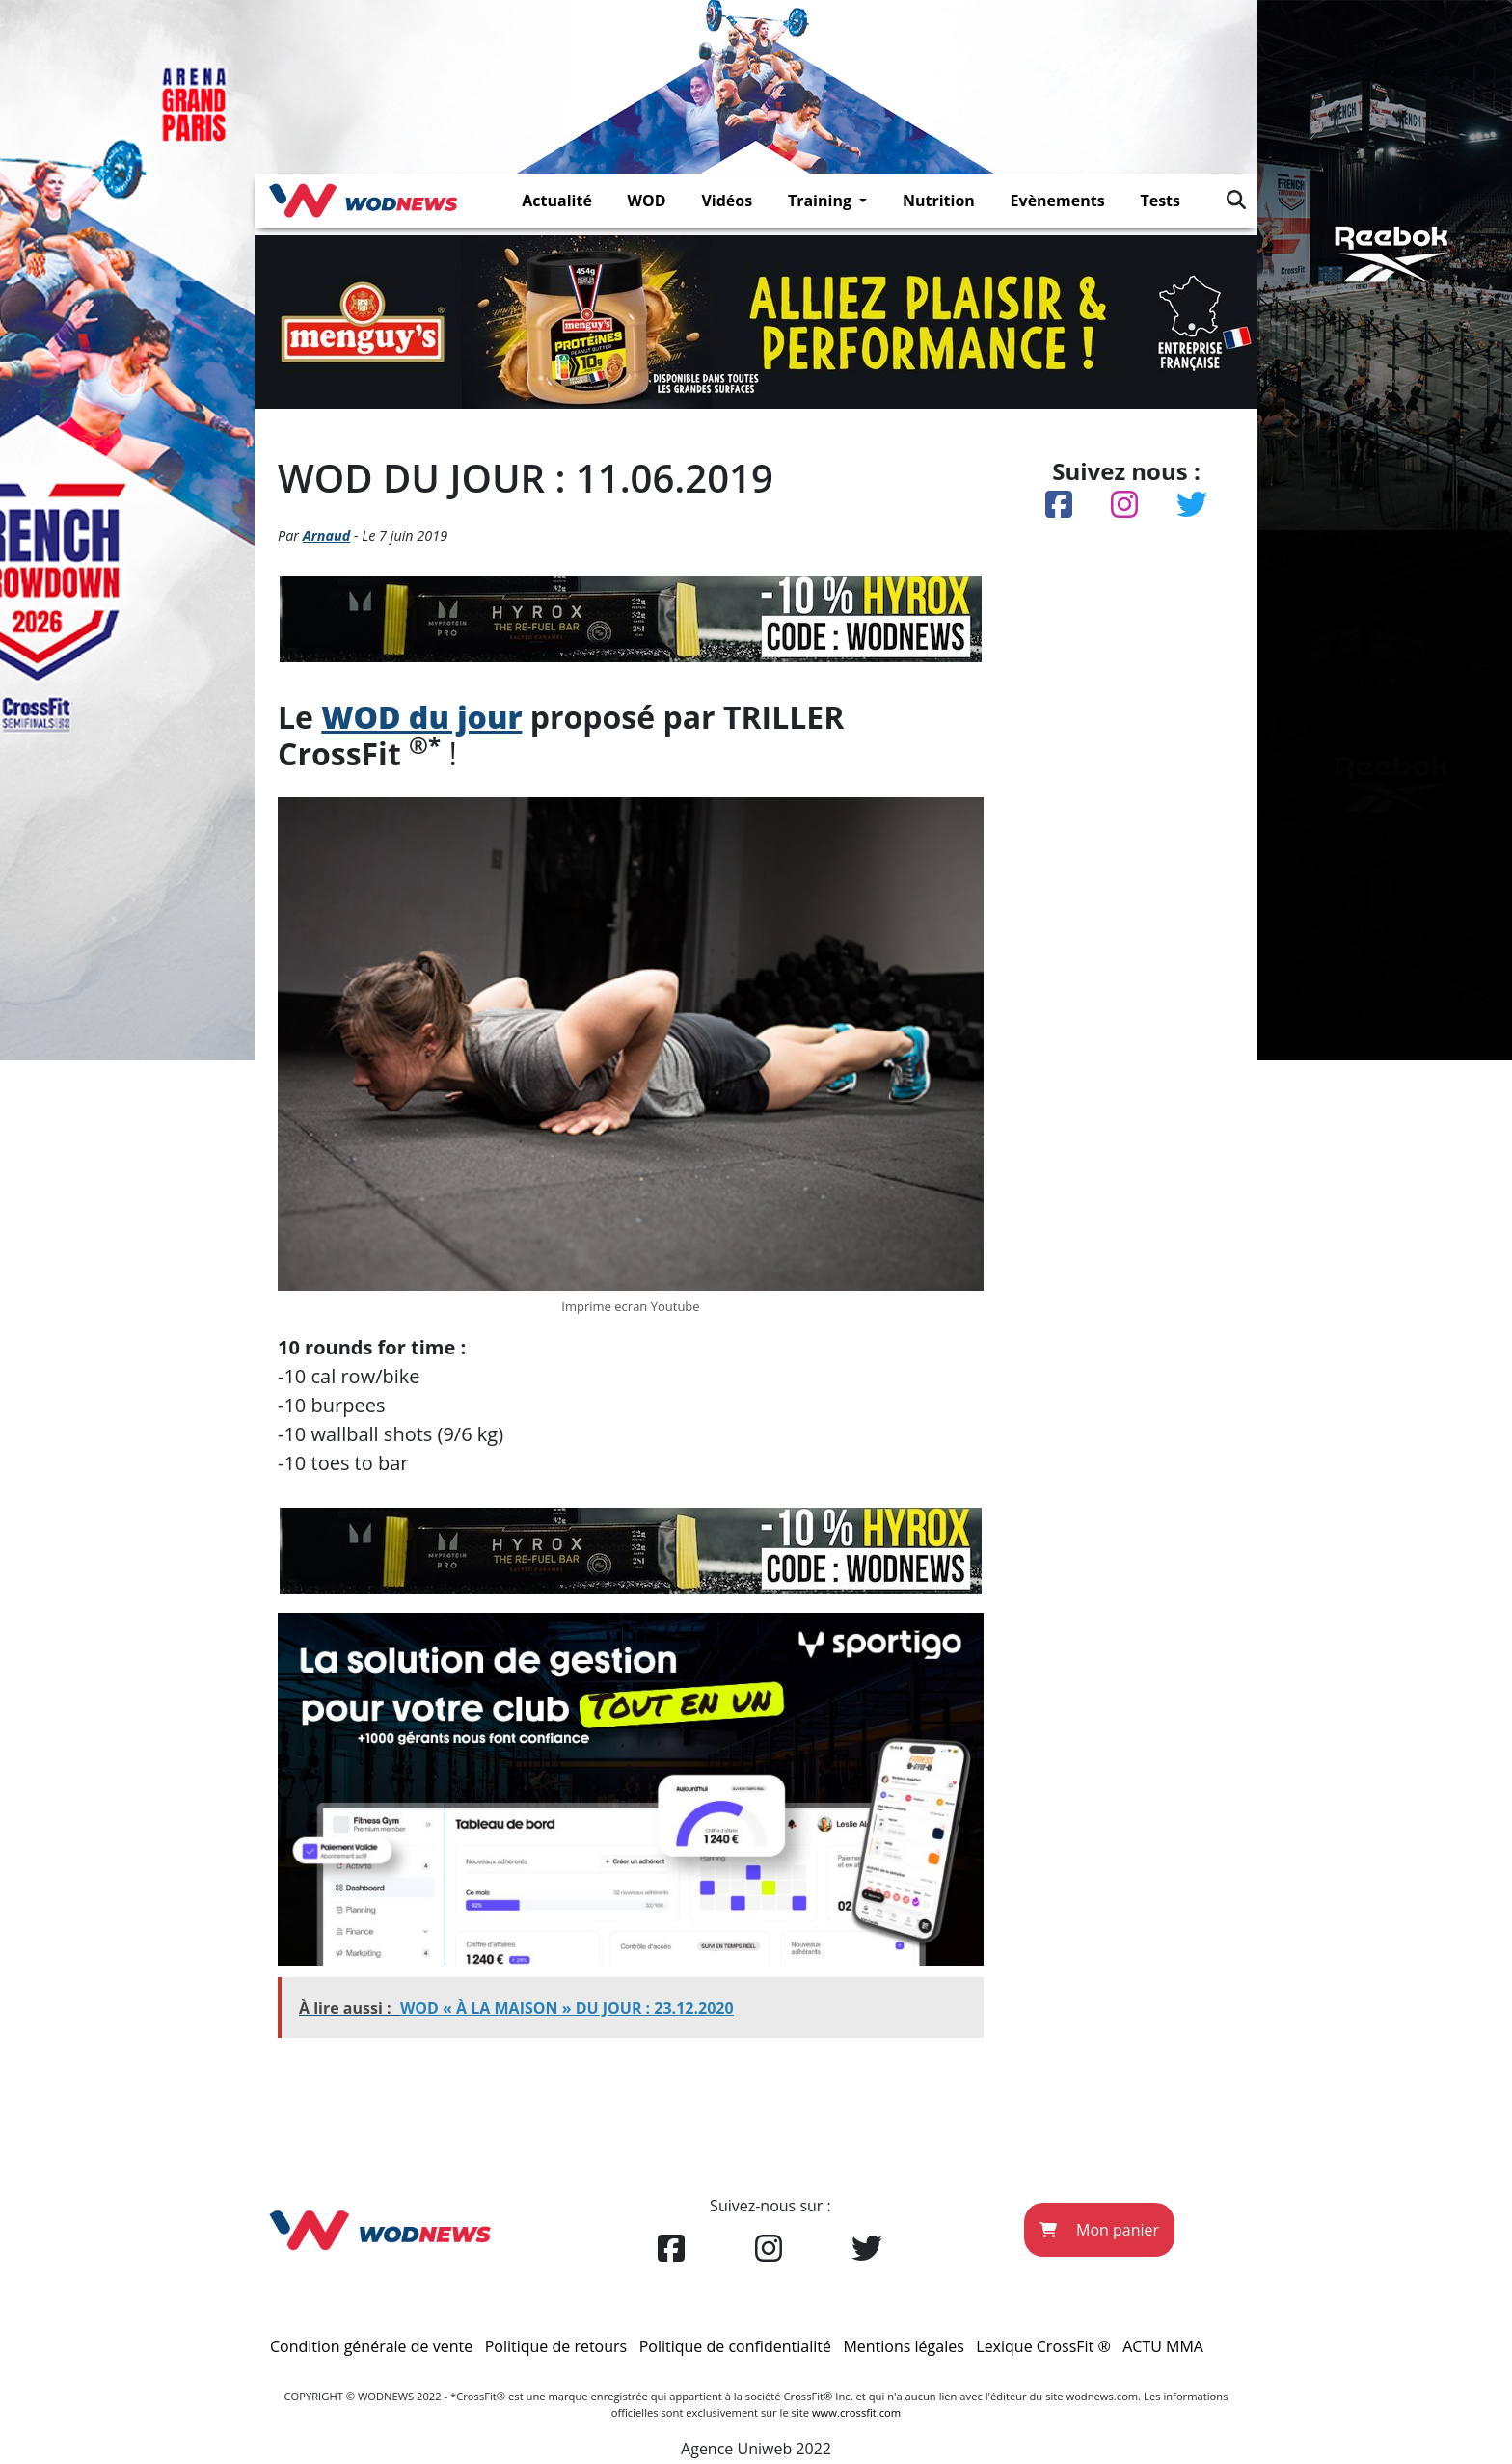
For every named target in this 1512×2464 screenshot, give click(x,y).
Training (821, 200)
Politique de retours (556, 2346)
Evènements (1058, 200)
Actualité (557, 200)
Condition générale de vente (371, 2346)
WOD (647, 200)
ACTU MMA (1162, 2346)
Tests (1160, 200)
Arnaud (327, 535)
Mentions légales (903, 2346)
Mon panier (1099, 2229)
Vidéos (726, 200)
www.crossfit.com (856, 2412)
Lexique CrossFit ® (1043, 2346)
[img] (1236, 199)
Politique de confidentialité (735, 2346)
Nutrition (939, 200)
